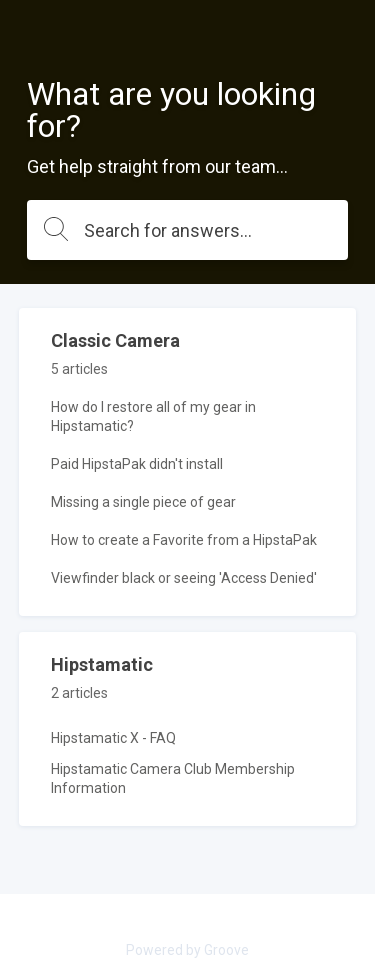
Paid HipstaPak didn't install (137, 464)
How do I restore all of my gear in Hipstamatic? (153, 417)
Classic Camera (115, 340)
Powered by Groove (187, 950)
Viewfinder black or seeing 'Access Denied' (184, 578)
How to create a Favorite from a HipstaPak (184, 540)
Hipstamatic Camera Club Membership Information (173, 779)
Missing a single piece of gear (143, 502)
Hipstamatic (102, 664)
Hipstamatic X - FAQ (113, 738)
